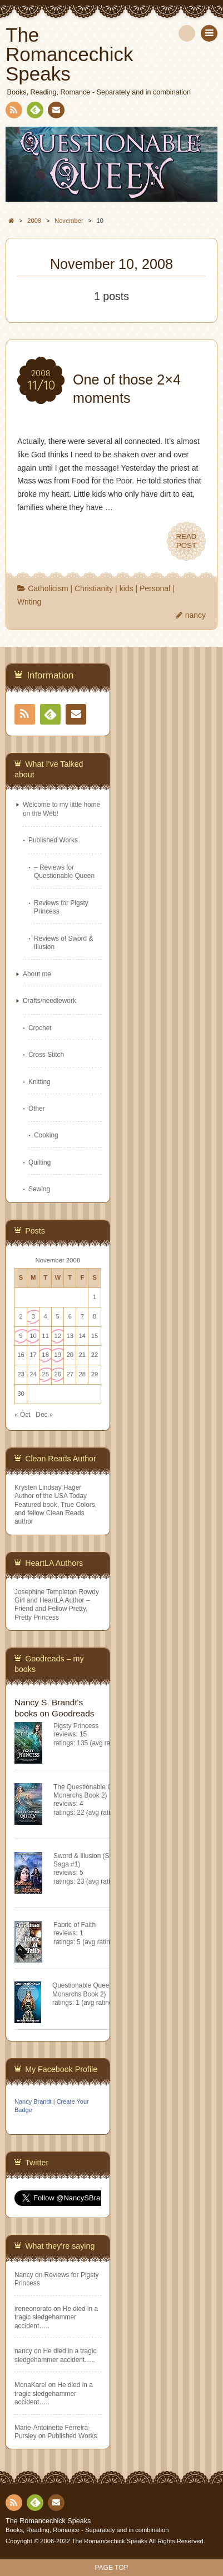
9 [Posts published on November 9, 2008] (20, 1335)
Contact (55, 111)
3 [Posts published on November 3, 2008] (32, 1316)
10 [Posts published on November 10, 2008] (33, 1335)
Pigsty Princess (75, 1726)
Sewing (39, 1189)
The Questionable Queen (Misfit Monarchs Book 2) (100, 1791)
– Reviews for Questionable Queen (64, 871)
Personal (155, 588)
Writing (29, 601)
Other (36, 1108)
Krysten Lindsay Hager (47, 1487)
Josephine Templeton (45, 1592)
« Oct (22, 1415)
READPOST (186, 541)
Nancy (23, 2275)
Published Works (53, 840)
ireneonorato (33, 2309)
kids (126, 588)
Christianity (94, 588)
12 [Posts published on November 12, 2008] (57, 1335)
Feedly (34, 111)
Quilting (39, 1162)
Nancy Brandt (33, 2101)
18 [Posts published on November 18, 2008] (45, 1354)
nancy (195, 615)
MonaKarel (30, 2385)
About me (37, 974)
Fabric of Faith (74, 1925)
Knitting (39, 1082)
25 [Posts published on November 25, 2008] (45, 1374)
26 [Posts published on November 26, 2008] (57, 1374)
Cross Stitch (46, 1055)
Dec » (44, 1415)
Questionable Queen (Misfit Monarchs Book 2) (92, 1989)
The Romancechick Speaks (48, 2521)
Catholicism (48, 588)
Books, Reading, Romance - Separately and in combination (87, 2530)
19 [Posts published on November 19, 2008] (57, 1354)
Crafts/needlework (49, 1001)
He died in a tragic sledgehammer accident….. (56, 2317)
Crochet (40, 1028)
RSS (13, 112)
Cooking (46, 1135)
